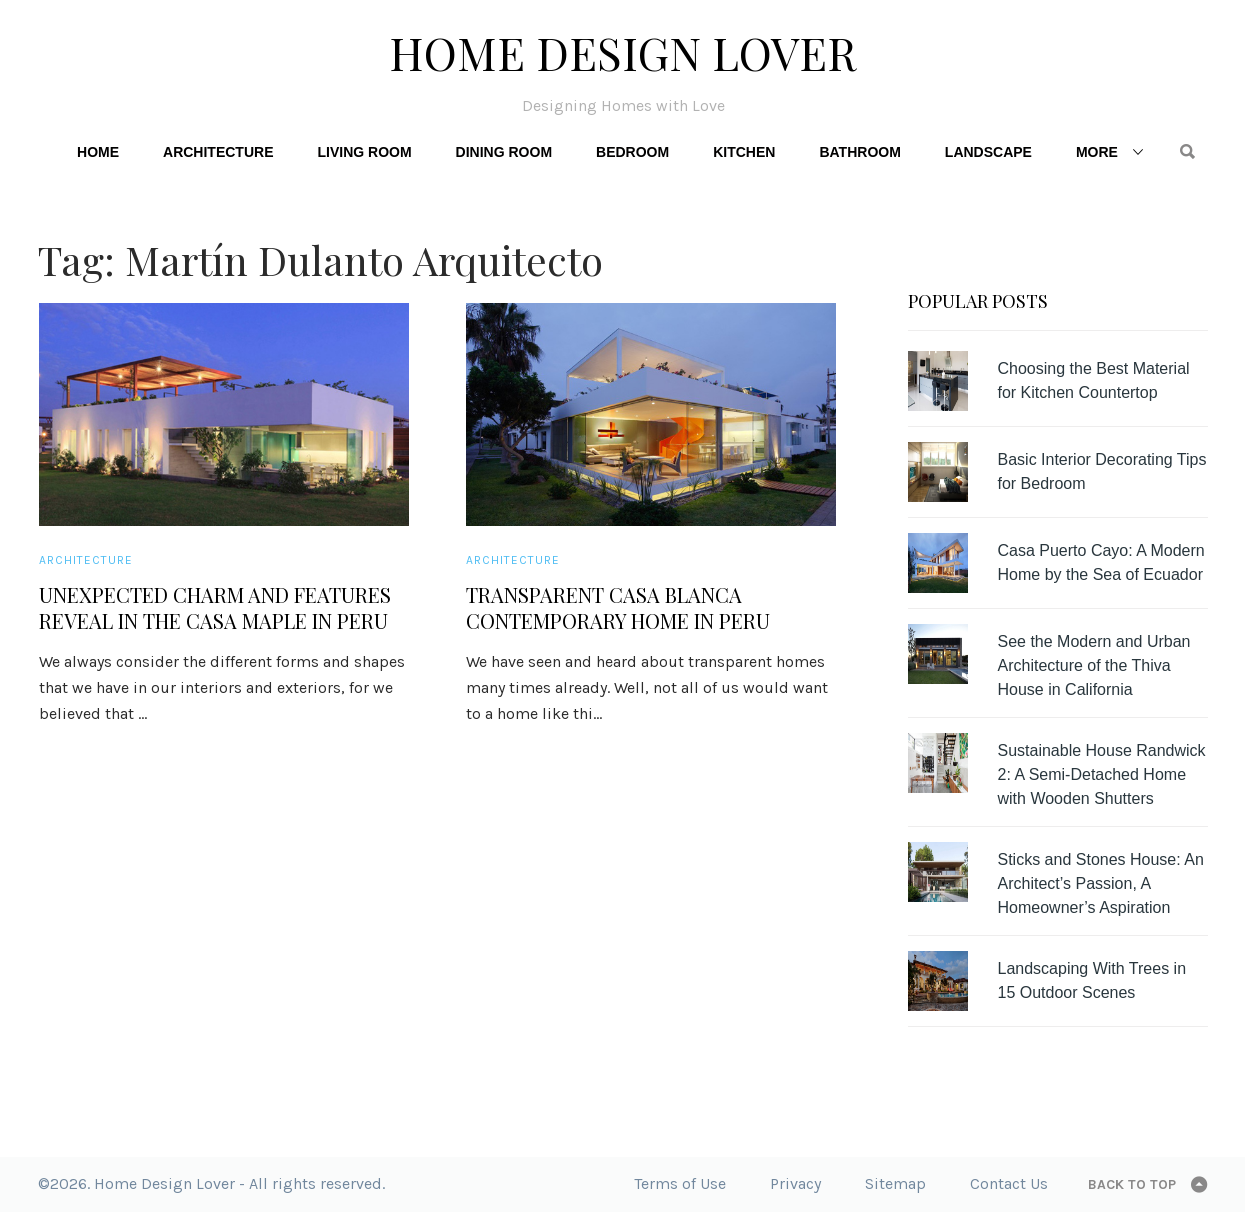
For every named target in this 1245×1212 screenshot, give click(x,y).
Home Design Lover (623, 52)
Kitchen (744, 152)
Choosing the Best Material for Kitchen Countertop (1094, 380)
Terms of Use (680, 1183)
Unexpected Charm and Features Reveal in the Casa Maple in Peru (215, 608)
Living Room (364, 152)
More (1097, 152)
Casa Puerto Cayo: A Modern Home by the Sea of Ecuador (1101, 562)
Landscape (988, 152)
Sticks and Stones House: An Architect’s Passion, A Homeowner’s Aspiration (1101, 883)
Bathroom (859, 152)
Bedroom (632, 152)
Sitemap (895, 1183)
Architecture (218, 152)
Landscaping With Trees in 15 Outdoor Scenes (1092, 980)
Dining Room (504, 152)
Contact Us (1009, 1183)
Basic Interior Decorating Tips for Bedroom (1102, 471)
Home (98, 152)
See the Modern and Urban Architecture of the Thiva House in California (1094, 665)
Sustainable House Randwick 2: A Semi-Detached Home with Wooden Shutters (1102, 774)
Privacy (795, 1183)
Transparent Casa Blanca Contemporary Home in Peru (618, 608)
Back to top (1132, 1184)
